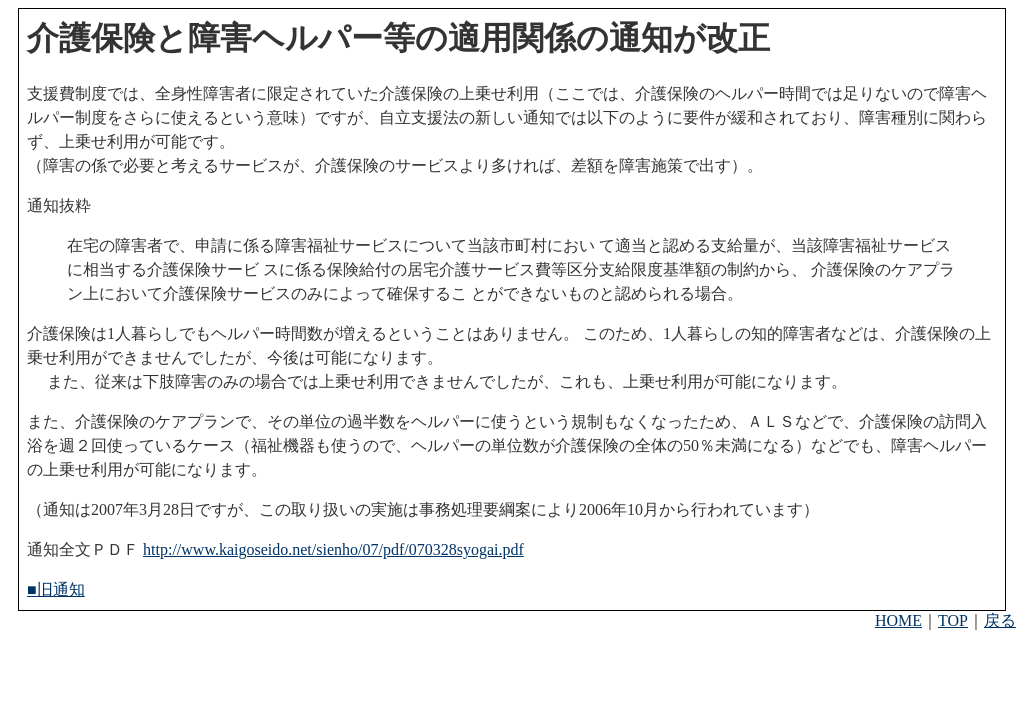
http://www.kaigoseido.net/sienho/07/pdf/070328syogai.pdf (333, 549)
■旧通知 (56, 589)
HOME (898, 620)
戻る (1000, 620)
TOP (953, 620)
